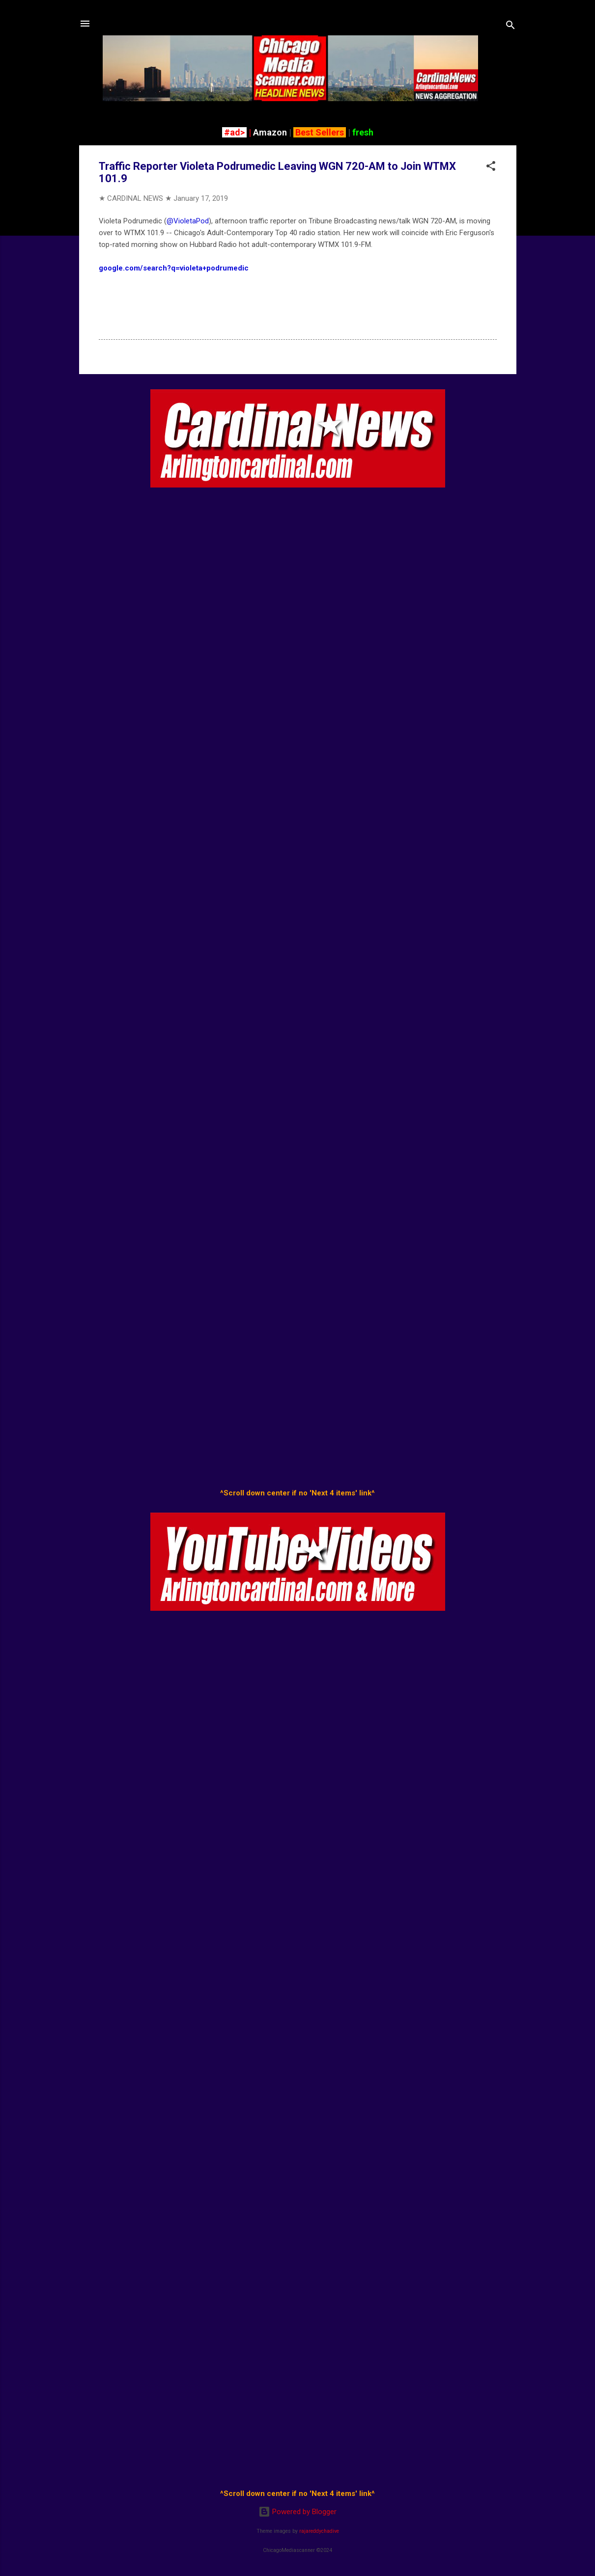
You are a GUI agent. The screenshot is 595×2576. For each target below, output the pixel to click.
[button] (491, 167)
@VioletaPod (188, 221)
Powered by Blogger (297, 2511)
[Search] (510, 27)
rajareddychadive (319, 2531)
